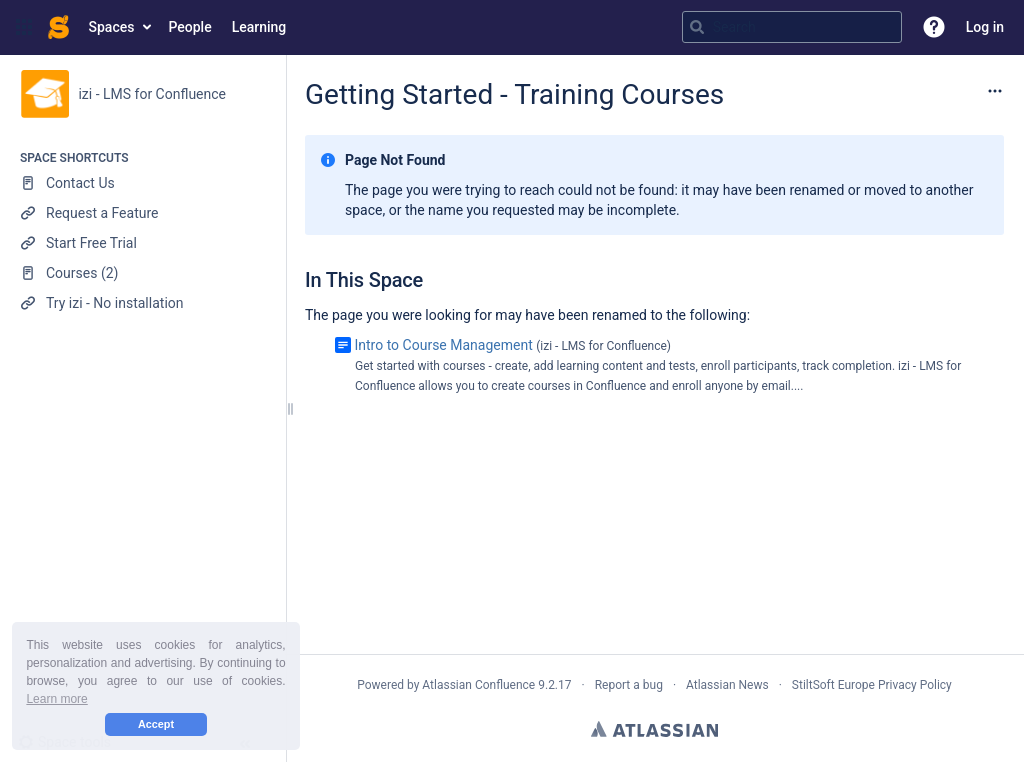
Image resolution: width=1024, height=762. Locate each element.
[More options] (995, 91)
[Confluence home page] (58, 27)
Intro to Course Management (443, 345)
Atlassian (654, 729)
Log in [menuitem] (985, 27)
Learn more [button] (56, 699)
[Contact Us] (142, 183)
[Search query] (792, 27)
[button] (24, 27)
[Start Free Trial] (142, 243)
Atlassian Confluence (478, 685)
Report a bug (629, 685)
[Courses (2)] (142, 273)
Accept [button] (156, 724)
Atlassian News (727, 685)
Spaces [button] (112, 27)
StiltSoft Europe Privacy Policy (872, 685)
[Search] (697, 27)
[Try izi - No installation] (142, 303)
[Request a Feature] (142, 213)
